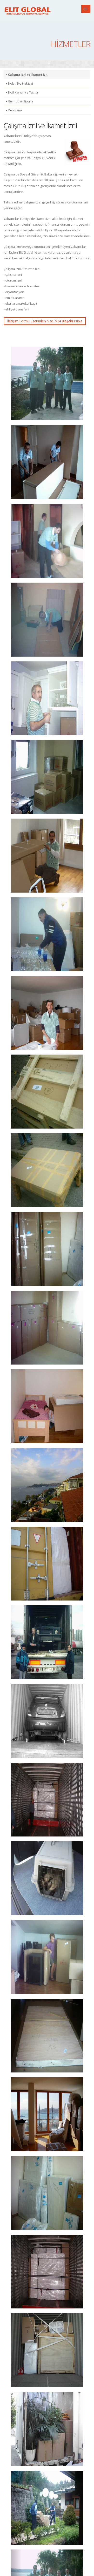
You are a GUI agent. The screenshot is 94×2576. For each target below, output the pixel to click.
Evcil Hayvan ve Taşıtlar (23, 92)
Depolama (15, 110)
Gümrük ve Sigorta (20, 101)
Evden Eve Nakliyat (20, 83)
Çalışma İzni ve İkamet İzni (28, 74)
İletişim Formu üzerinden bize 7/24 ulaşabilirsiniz (44, 321)
